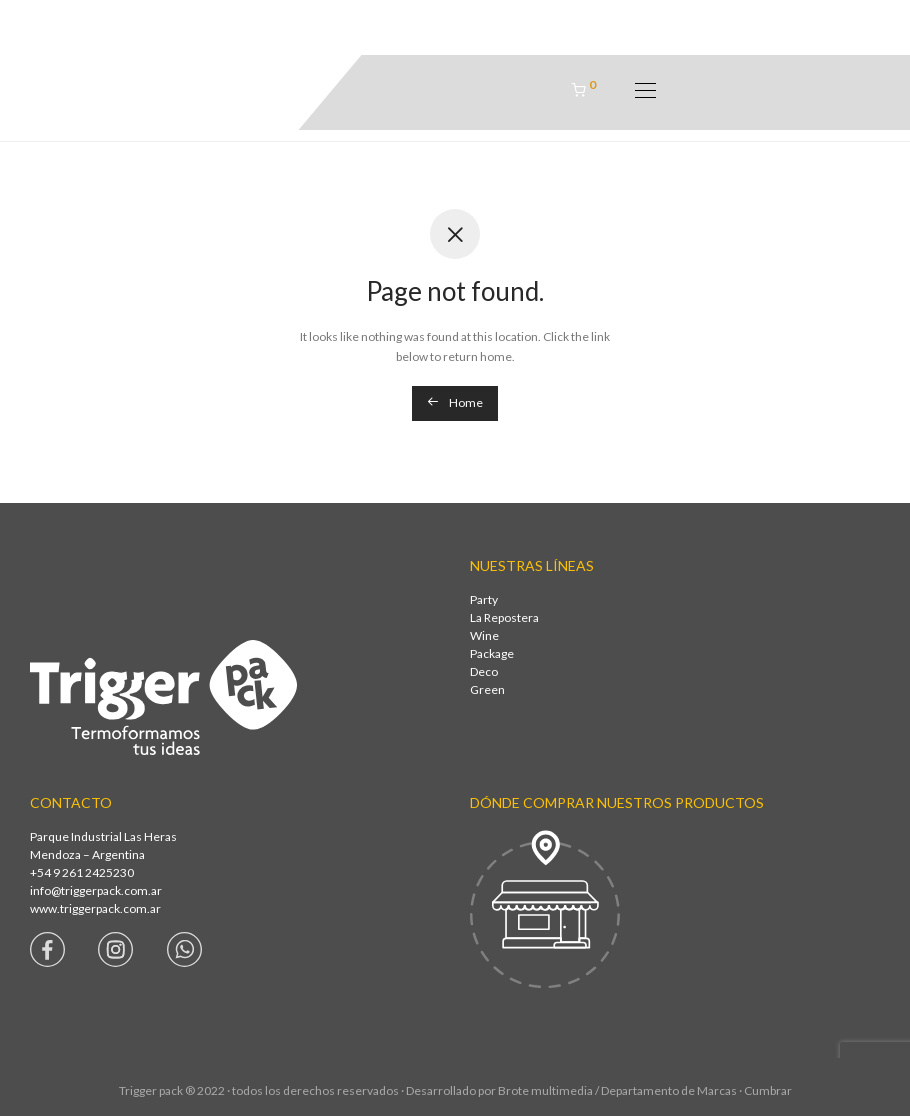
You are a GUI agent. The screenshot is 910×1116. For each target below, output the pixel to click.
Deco (484, 671)
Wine (484, 635)
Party (484, 599)
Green (487, 689)
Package (492, 653)
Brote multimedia (545, 1090)
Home (455, 402)
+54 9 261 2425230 (82, 872)
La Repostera (504, 617)
